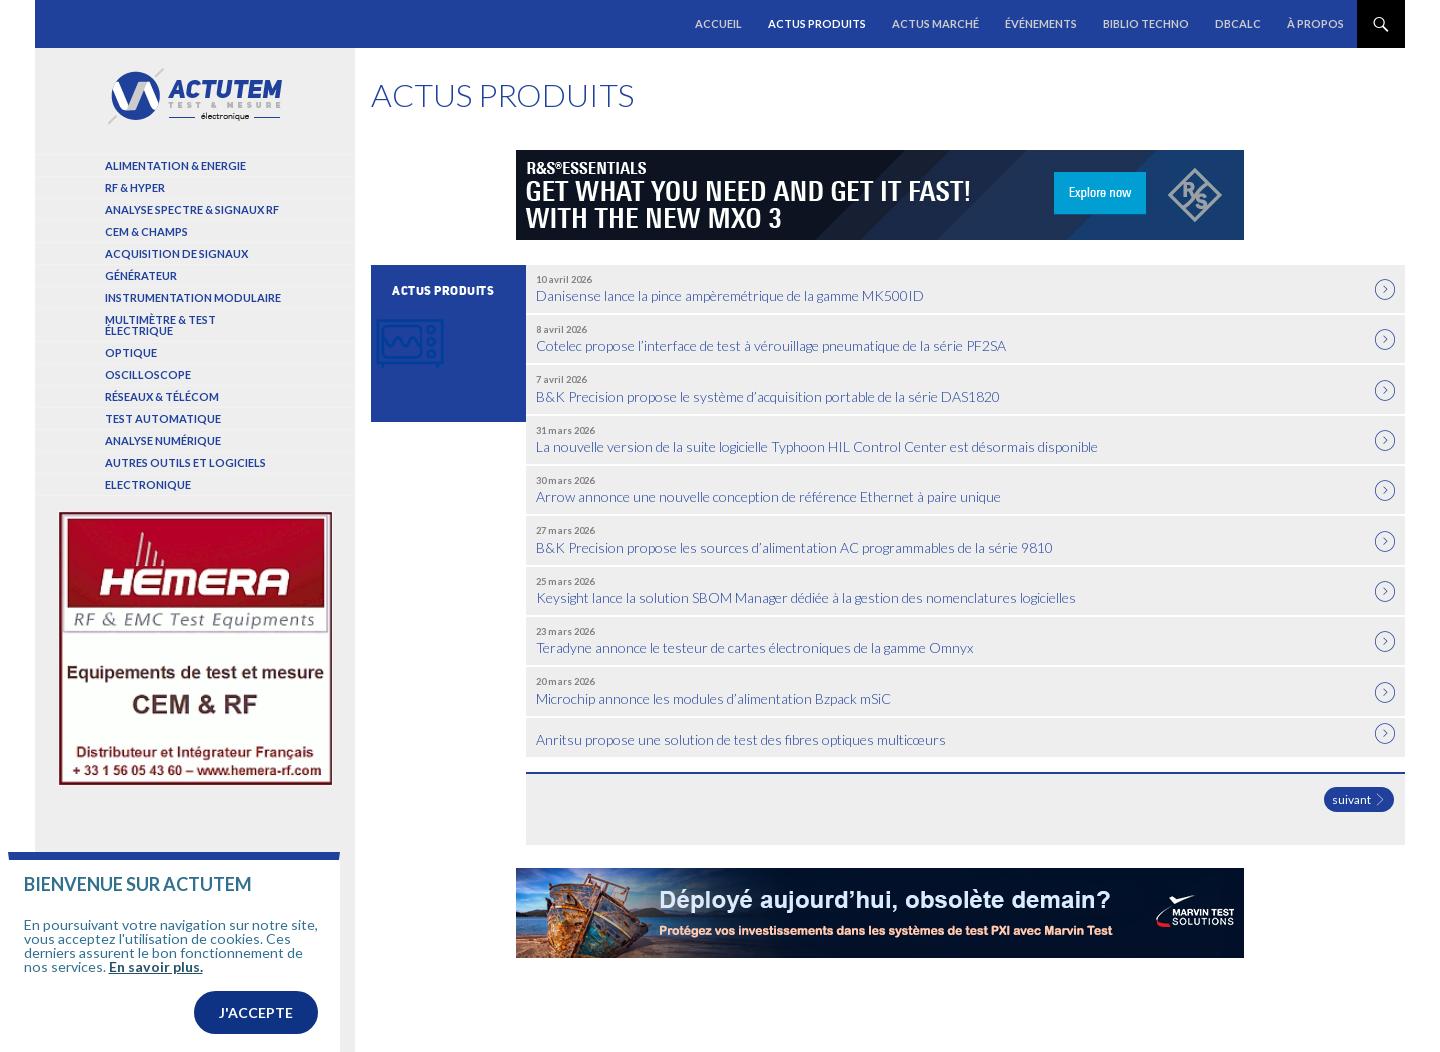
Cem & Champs (146, 231)
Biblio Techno (1146, 23)
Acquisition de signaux (176, 253)
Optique (131, 352)
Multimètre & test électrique (160, 325)
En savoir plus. (156, 999)
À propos (1315, 23)
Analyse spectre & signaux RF (192, 209)
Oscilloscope (148, 374)
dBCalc (1238, 23)
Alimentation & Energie (175, 165)
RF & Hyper (135, 187)
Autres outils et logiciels (185, 462)
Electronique (148, 484)
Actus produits (817, 23)
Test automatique (163, 418)
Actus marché (935, 23)
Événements (1041, 23)
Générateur (141, 275)
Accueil (718, 23)
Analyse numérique (163, 440)
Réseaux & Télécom (162, 396)
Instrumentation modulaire (193, 297)
